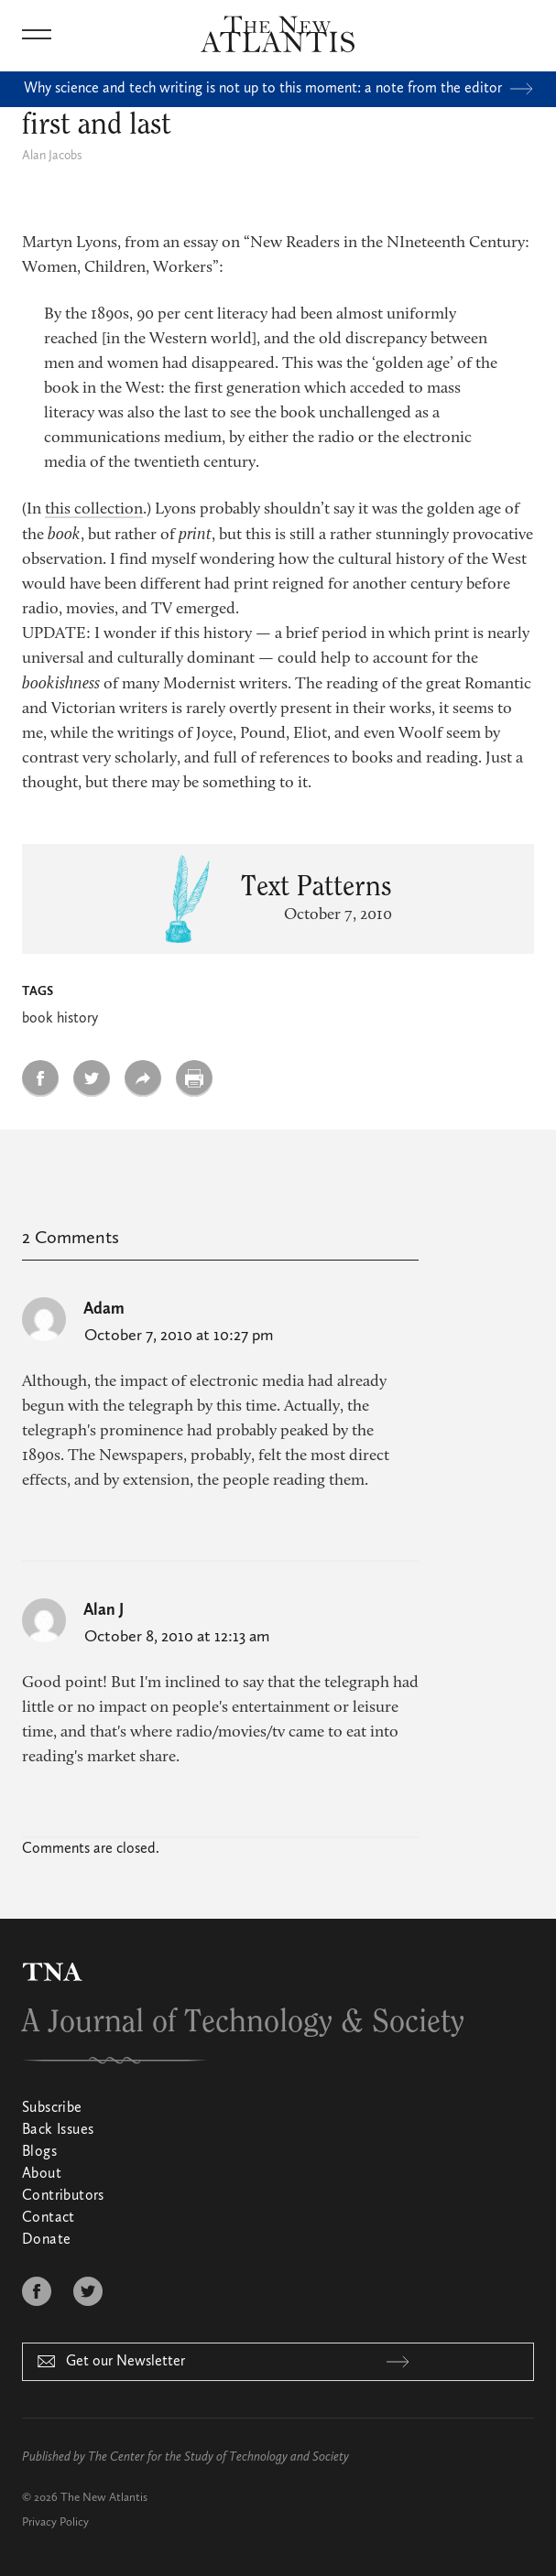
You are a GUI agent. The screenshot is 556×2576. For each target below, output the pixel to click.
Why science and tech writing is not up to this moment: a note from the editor (278, 88)
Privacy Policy (55, 2522)
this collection (94, 510)
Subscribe (52, 2108)
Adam (104, 1309)
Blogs (39, 2152)
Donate (46, 2240)
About (41, 2174)
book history (60, 1019)
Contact (48, 2218)
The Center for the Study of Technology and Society (218, 2457)
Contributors (63, 2196)
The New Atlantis (103, 2498)
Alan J (103, 1610)
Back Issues (57, 2130)
